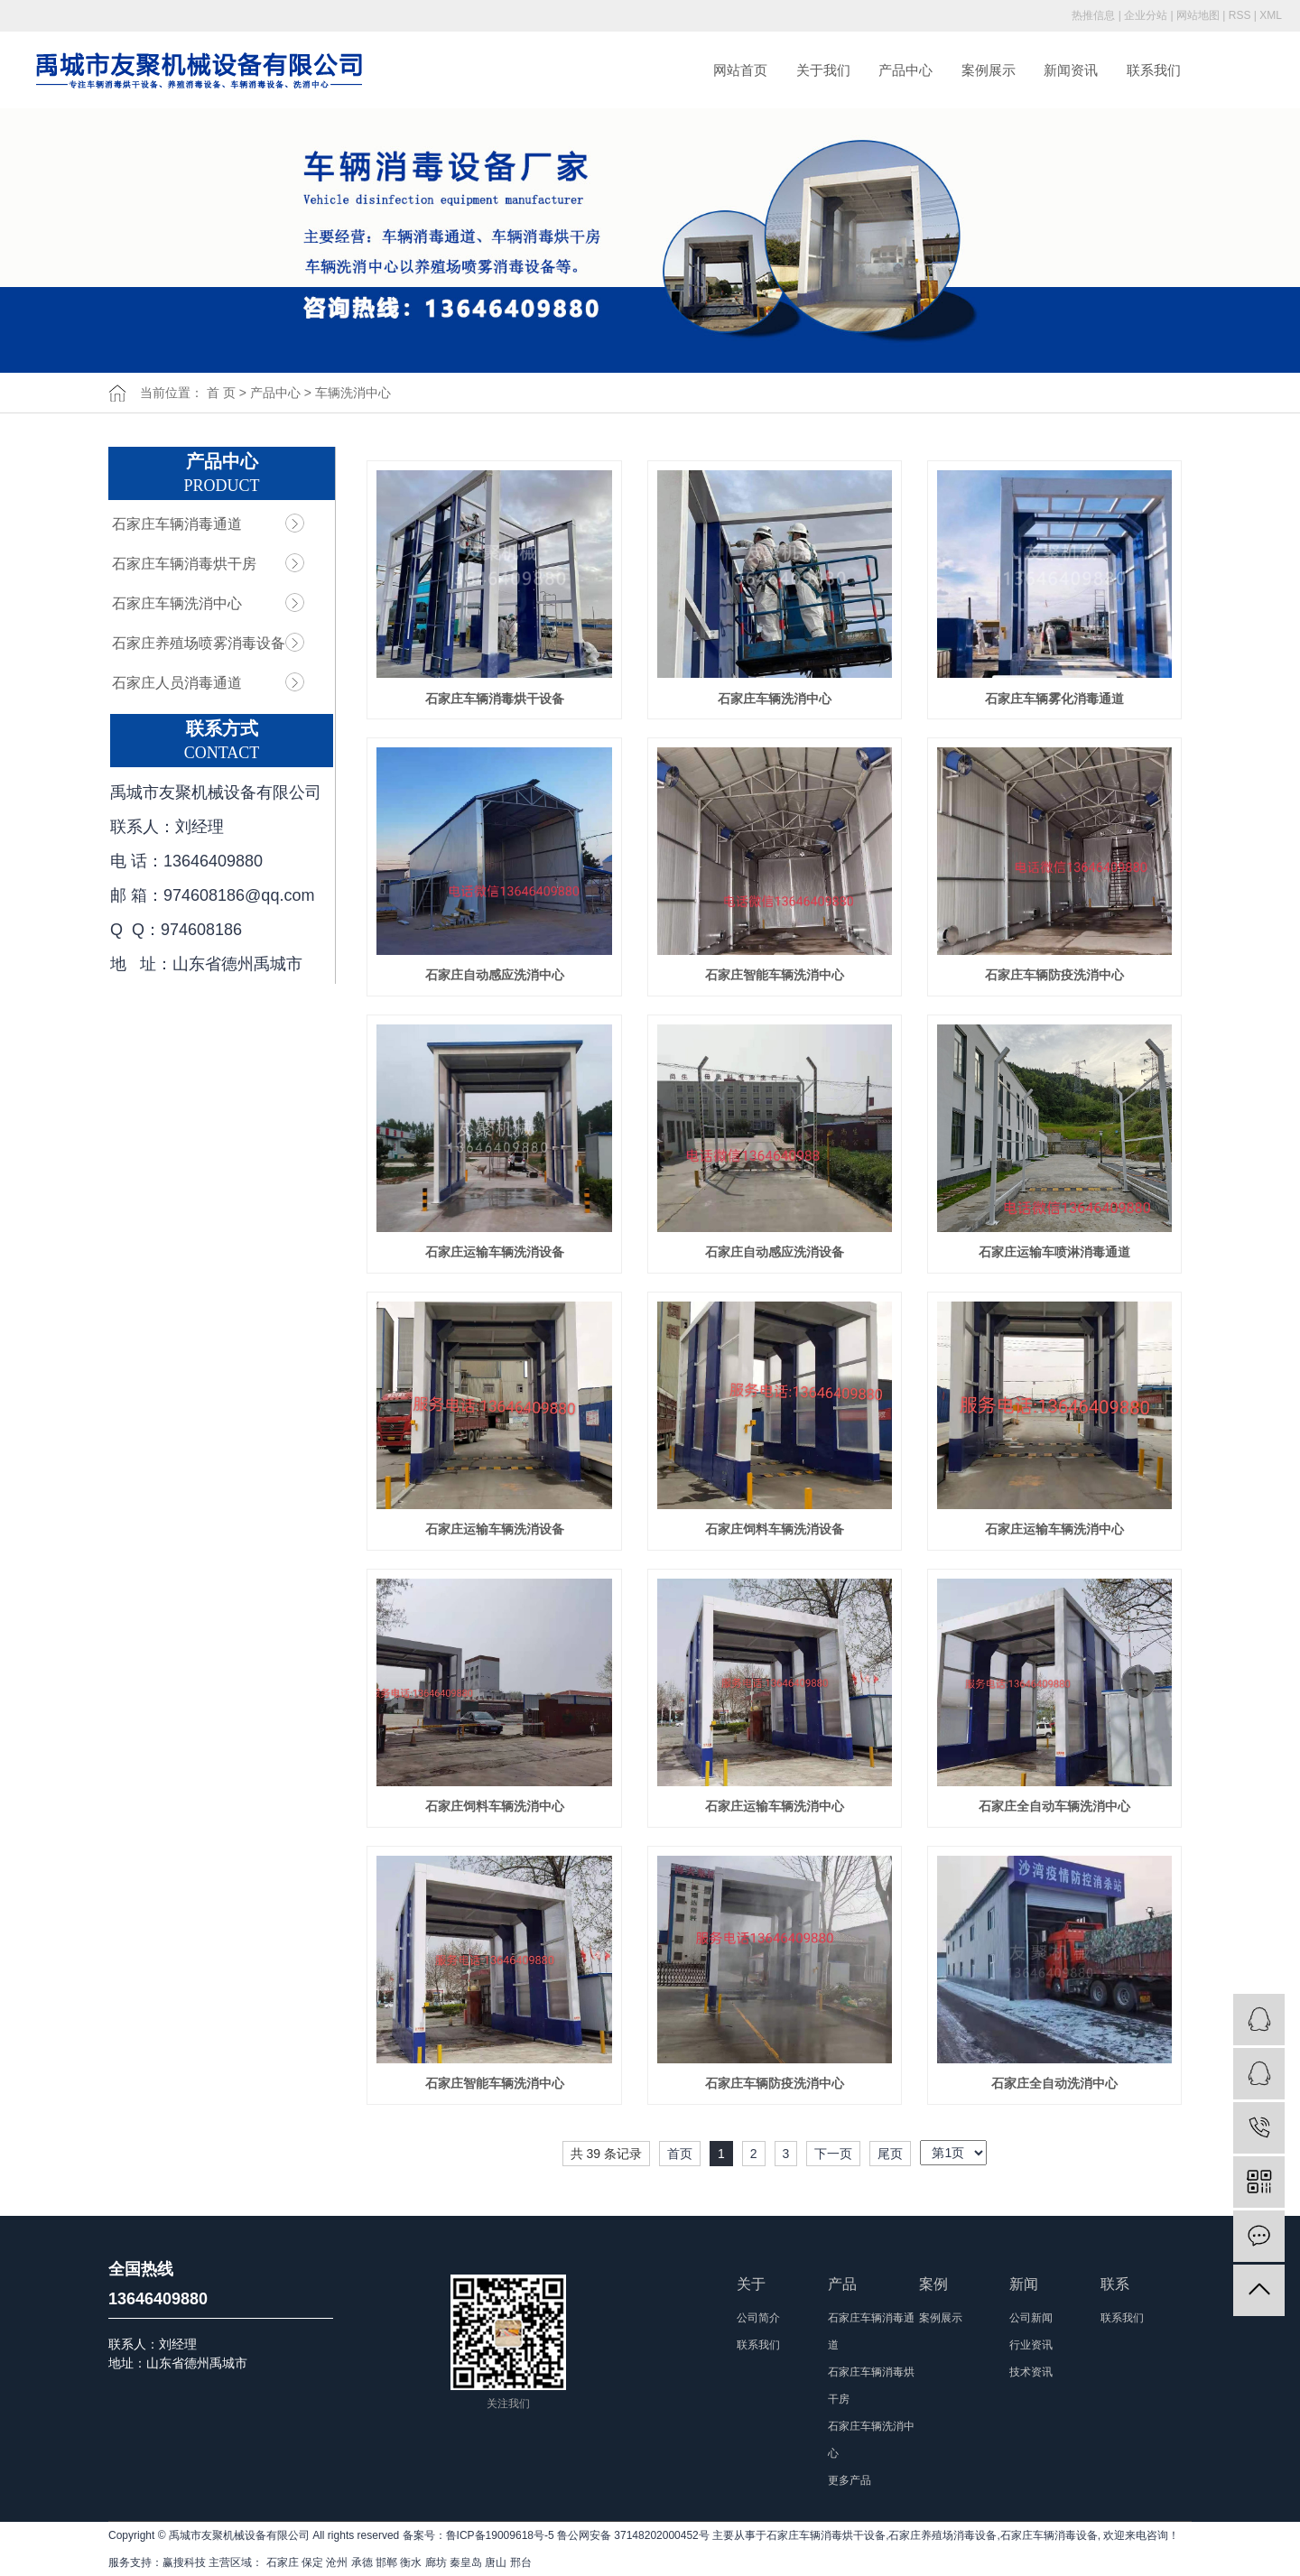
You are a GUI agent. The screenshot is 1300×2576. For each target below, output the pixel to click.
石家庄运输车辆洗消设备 (494, 1252)
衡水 (411, 2562)
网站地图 (1198, 15)
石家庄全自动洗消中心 (1054, 2083)
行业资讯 (1031, 2345)
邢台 (521, 2562)
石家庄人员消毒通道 (177, 682)
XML (1270, 15)
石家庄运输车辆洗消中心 (1054, 1529)
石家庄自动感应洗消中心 (494, 975)
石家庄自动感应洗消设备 (774, 1252)
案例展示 (988, 70)
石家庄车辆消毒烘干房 (184, 563)
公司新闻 (1031, 2318)
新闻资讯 (1071, 70)
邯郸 (386, 2562)
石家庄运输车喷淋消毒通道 (1054, 1252)
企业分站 (1145, 15)
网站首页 (740, 70)
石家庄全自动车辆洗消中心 (1054, 1806)
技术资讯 (1031, 2372)
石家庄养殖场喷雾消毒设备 (198, 643)
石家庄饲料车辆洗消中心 (494, 1806)
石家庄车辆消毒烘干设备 (494, 698)
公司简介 (758, 2318)
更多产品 (849, 2480)
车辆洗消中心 (353, 392)
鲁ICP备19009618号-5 (500, 2535)
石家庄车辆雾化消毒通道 (1054, 698)
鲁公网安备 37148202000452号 (633, 2535)
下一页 (833, 2153)
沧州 (337, 2562)
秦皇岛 (466, 2562)
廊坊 (436, 2562)
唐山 (495, 2562)
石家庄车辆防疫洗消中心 (1054, 975)
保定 (312, 2562)
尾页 (890, 2153)
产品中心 (905, 70)
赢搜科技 (184, 2562)
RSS (1240, 15)
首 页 (221, 392)
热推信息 (1093, 15)
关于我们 (823, 70)
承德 (362, 2562)
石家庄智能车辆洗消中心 (774, 975)
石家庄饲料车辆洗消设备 (774, 1529)
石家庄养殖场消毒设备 (942, 2535)
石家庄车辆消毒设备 (1049, 2535)
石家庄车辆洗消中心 (177, 603)
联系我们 (1154, 70)
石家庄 (282, 2562)
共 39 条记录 (606, 2153)
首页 (679, 2153)
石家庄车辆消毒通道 (177, 524)
